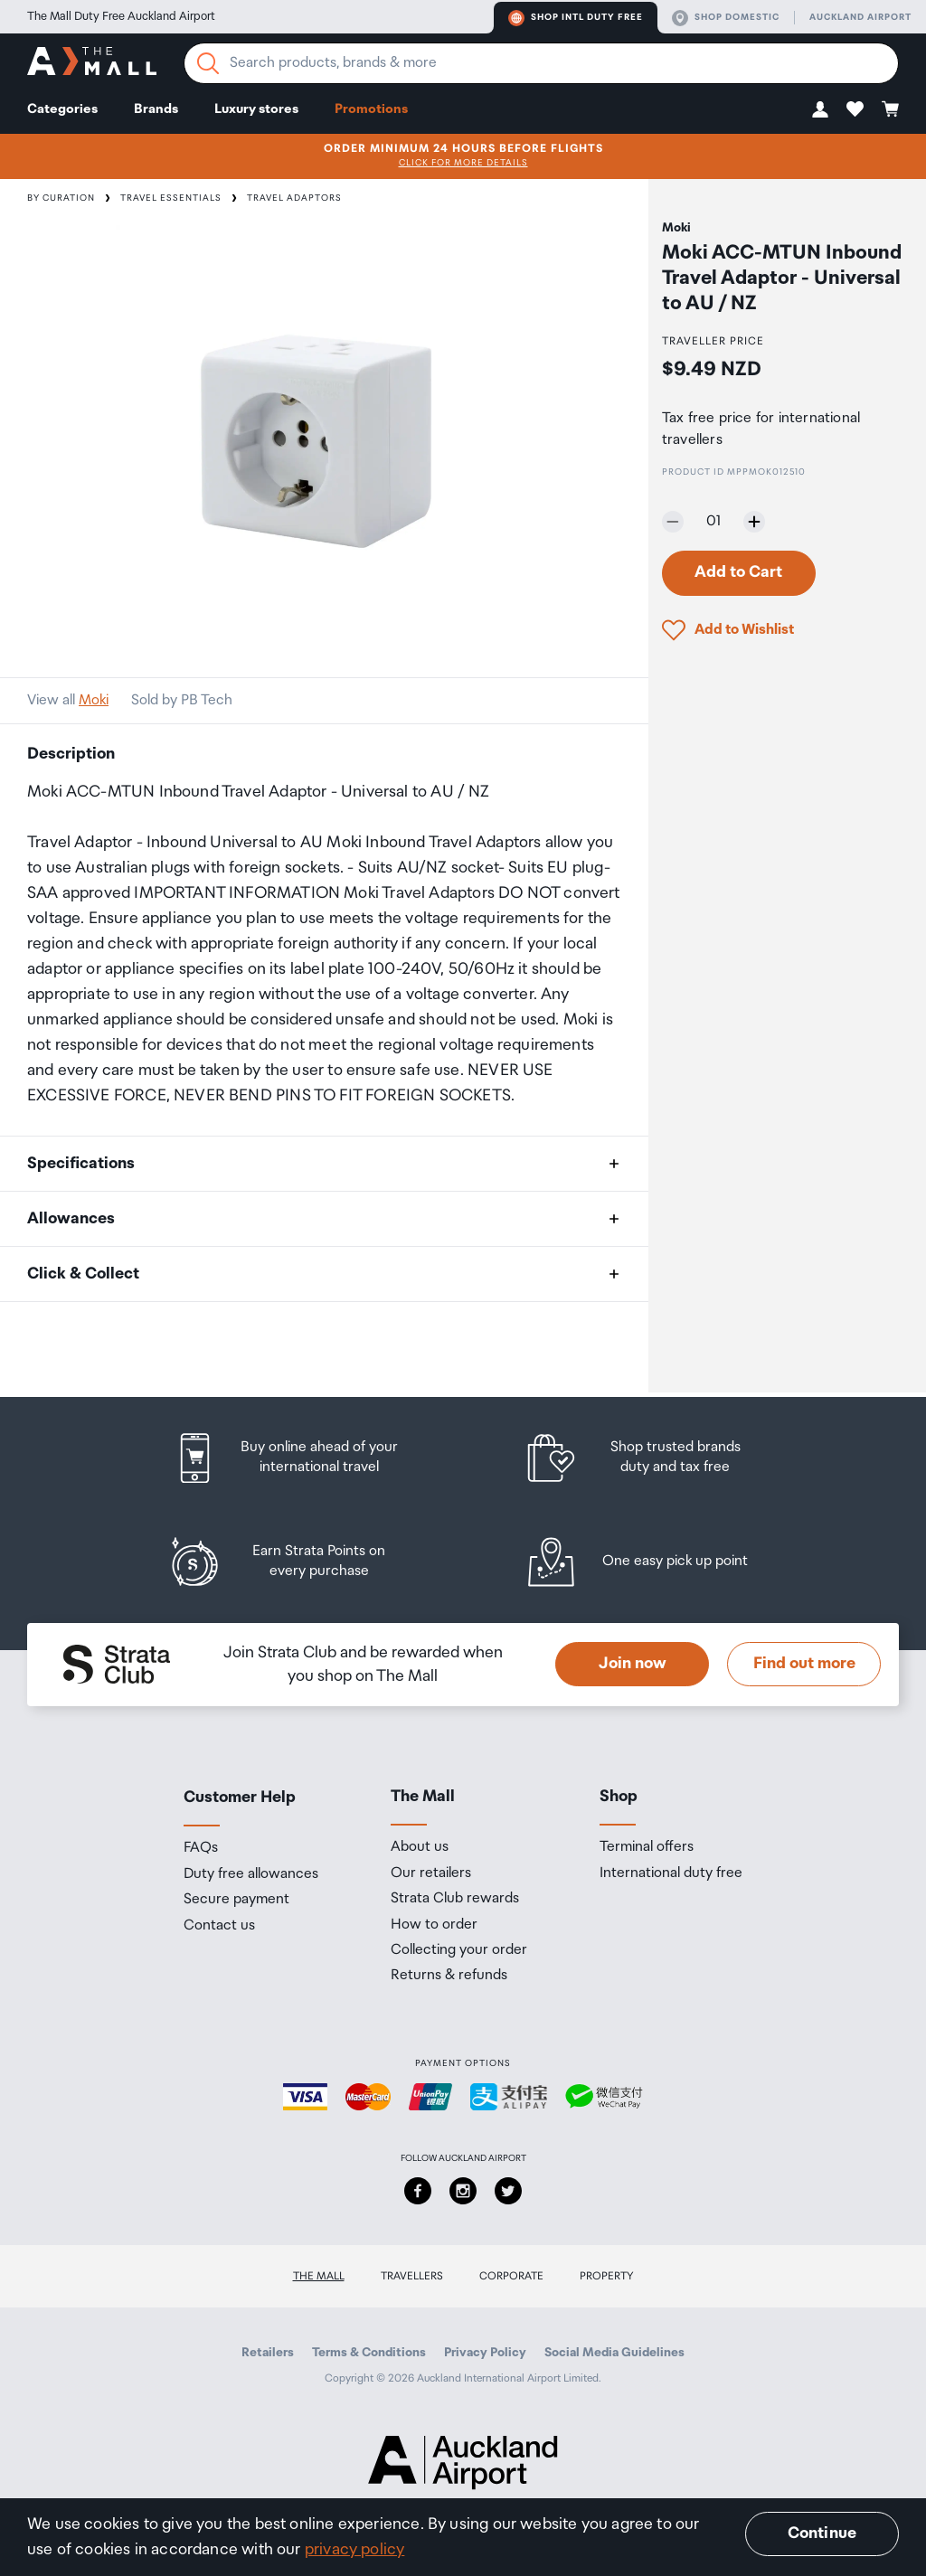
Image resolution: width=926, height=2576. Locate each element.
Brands (156, 109)
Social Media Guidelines (614, 2352)
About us (420, 1847)
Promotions (371, 109)
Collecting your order (459, 1950)
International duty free (671, 1873)
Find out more (804, 1664)
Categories (62, 109)
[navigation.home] (91, 63)
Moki (94, 700)
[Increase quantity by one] (754, 522)
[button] (820, 109)
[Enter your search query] (541, 63)
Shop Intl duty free (575, 18)
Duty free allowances (251, 1874)
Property (607, 2276)
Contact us (219, 1926)
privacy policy (355, 2550)
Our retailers (431, 1873)
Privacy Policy (485, 2352)
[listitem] (303, 1458)
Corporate (511, 2276)
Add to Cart (738, 572)
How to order (434, 1925)
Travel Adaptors (294, 198)
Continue (822, 2533)
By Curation (61, 198)
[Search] (208, 63)
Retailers (267, 2352)
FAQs (201, 1848)
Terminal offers (647, 1847)
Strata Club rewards (455, 1899)
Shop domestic (726, 18)
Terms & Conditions (369, 2352)
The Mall (319, 2276)
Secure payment (236, 1900)
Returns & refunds (449, 1975)
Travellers (412, 2276)
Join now (632, 1664)
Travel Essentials (171, 198)
